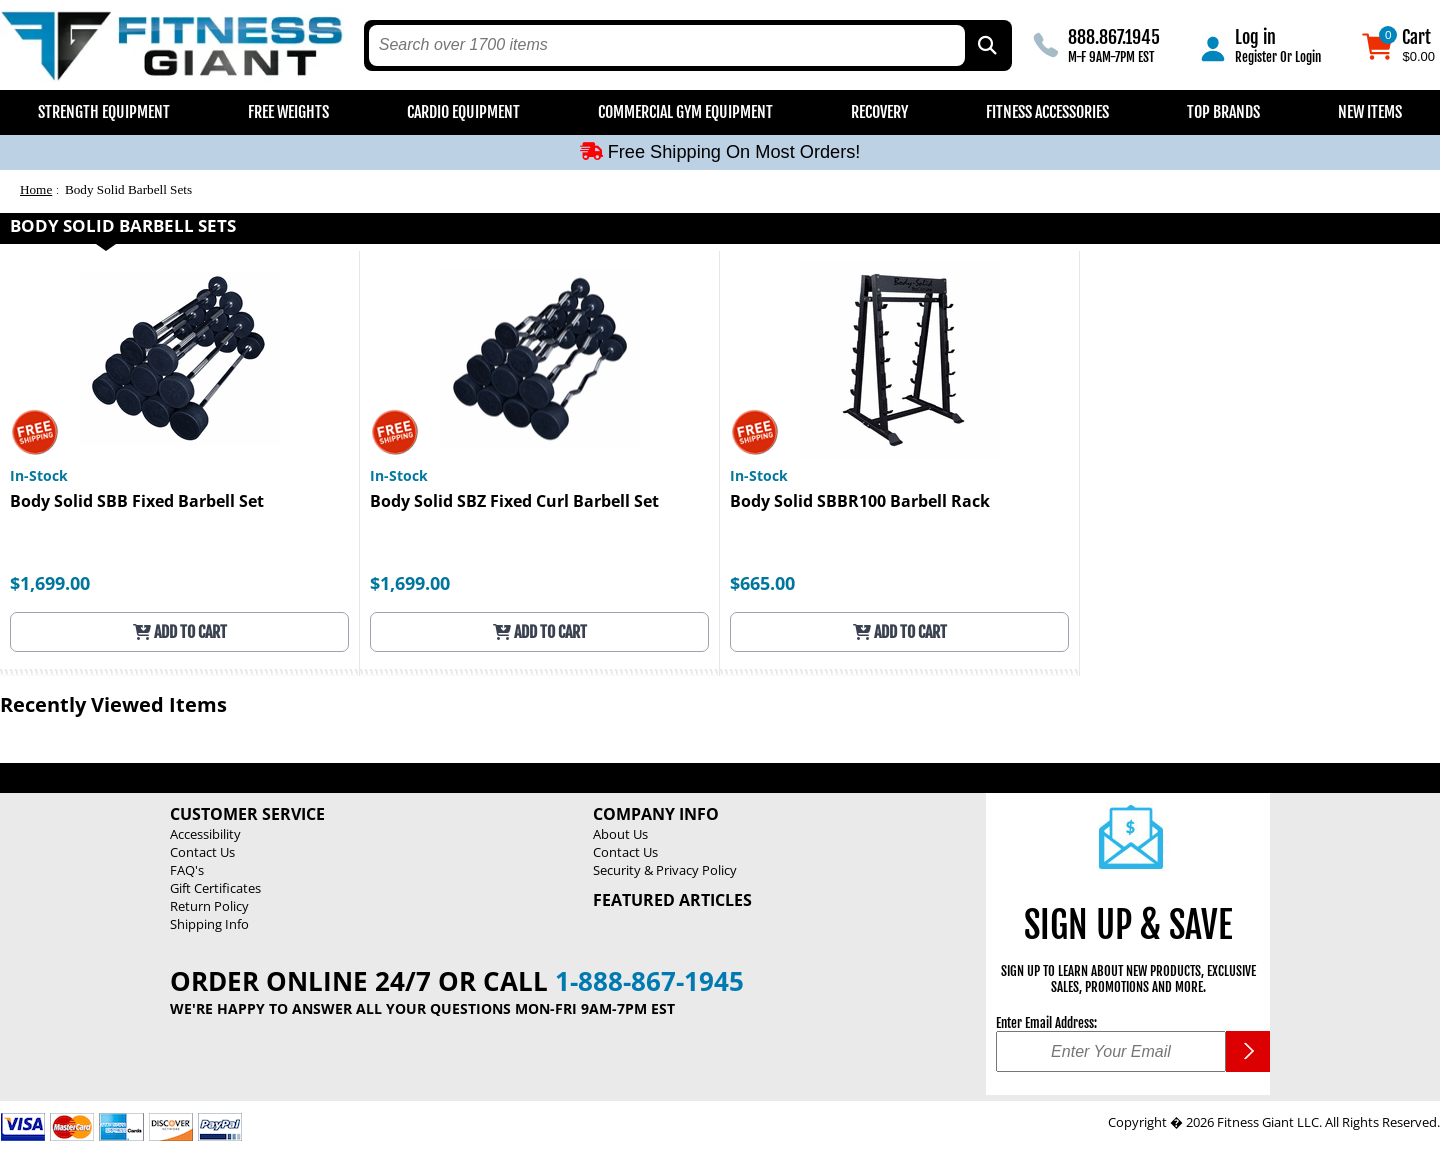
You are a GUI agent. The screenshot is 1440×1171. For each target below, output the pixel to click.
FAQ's (187, 870)
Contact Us (202, 852)
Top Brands (1223, 112)
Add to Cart (180, 632)
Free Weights (288, 112)
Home (36, 189)
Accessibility (205, 834)
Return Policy (209, 906)
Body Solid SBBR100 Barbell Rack (860, 502)
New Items (1370, 112)
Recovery (879, 112)
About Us (620, 834)
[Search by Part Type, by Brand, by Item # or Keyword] (986, 45)
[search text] (667, 45)
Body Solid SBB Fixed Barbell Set (137, 502)
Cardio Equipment (463, 112)
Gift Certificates (215, 888)
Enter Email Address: (1046, 1023)
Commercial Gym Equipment (685, 112)
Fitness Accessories (1047, 112)
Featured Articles (672, 900)
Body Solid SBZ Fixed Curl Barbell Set (514, 502)
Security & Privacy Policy (665, 870)
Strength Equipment (104, 112)
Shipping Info (209, 924)
